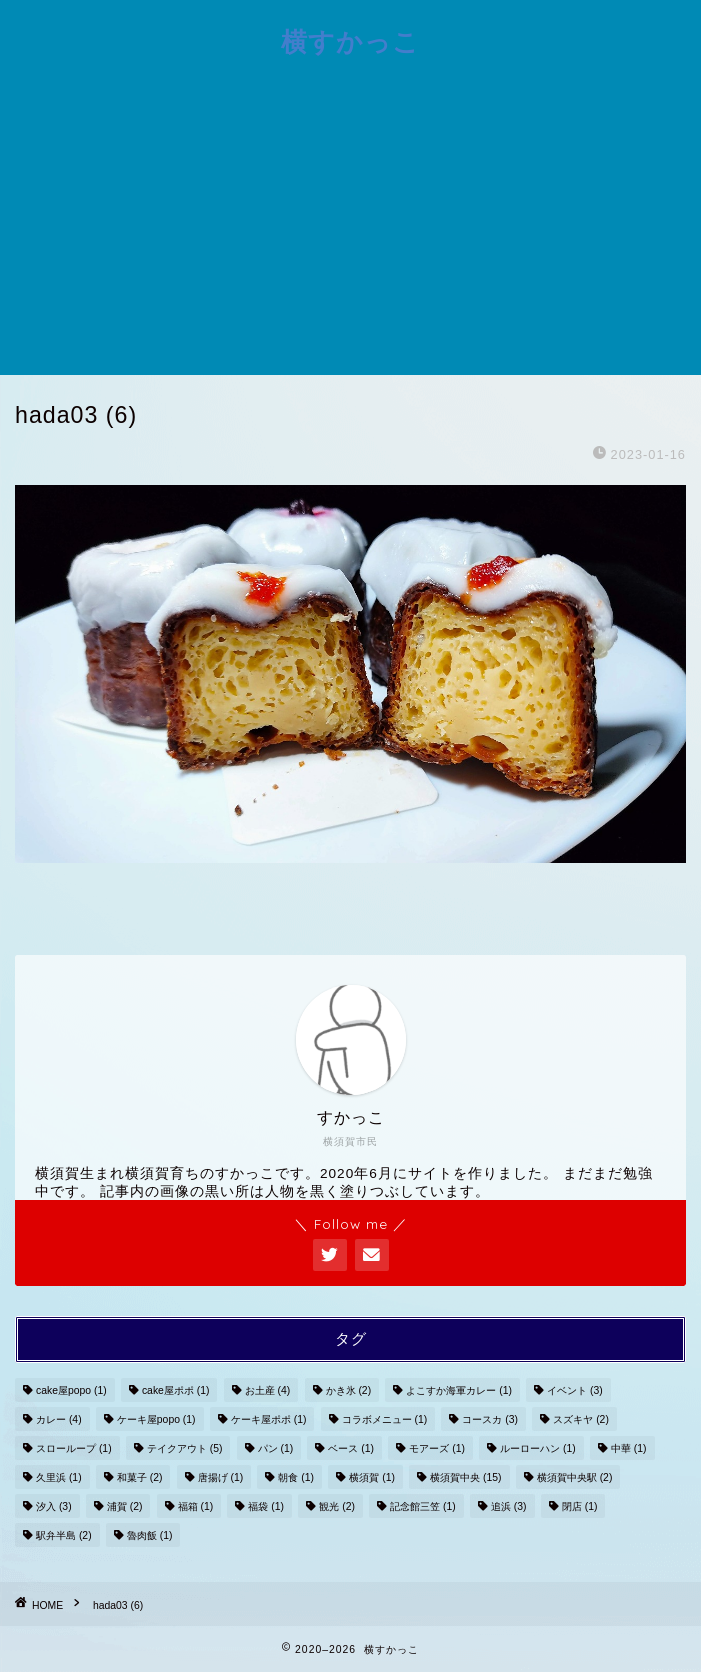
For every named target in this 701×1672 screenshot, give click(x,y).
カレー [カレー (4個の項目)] (59, 1419)
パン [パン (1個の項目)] (276, 1448)
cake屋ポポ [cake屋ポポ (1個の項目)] (176, 1390)
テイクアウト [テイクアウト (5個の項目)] (185, 1448)
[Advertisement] (350, 225)
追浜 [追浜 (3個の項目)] (509, 1506)
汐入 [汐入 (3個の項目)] (54, 1506)
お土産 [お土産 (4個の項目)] (268, 1390)
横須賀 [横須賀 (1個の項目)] (372, 1477)
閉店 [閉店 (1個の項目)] (580, 1506)
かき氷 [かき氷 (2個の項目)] (349, 1390)
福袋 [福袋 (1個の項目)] (266, 1506)
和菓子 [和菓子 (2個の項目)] (140, 1477)
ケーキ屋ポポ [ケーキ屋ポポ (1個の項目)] (269, 1419)
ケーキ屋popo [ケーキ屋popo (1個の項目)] (156, 1419)
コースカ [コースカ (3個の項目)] (490, 1419)
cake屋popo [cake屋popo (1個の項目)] (71, 1390)
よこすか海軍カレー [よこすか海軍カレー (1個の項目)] (459, 1390)
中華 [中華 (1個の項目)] (629, 1448)
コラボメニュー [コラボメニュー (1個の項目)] (385, 1419)
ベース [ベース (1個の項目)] (351, 1448)
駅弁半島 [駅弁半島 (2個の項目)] (64, 1535)
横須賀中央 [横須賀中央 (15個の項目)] (465, 1477)
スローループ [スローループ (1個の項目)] (74, 1448)
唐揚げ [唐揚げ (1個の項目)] (221, 1477)
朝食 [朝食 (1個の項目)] (296, 1477)
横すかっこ (350, 41)
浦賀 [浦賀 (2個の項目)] (125, 1506)
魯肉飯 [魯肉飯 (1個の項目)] (150, 1535)
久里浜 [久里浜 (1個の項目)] (59, 1477)
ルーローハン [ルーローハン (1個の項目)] (538, 1448)
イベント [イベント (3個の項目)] (575, 1390)
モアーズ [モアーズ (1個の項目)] (437, 1448)
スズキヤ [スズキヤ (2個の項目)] (581, 1419)
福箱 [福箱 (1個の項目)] (196, 1506)
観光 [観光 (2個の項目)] (337, 1506)
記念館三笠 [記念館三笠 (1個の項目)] (423, 1506)
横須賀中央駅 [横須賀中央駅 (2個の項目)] (575, 1477)
